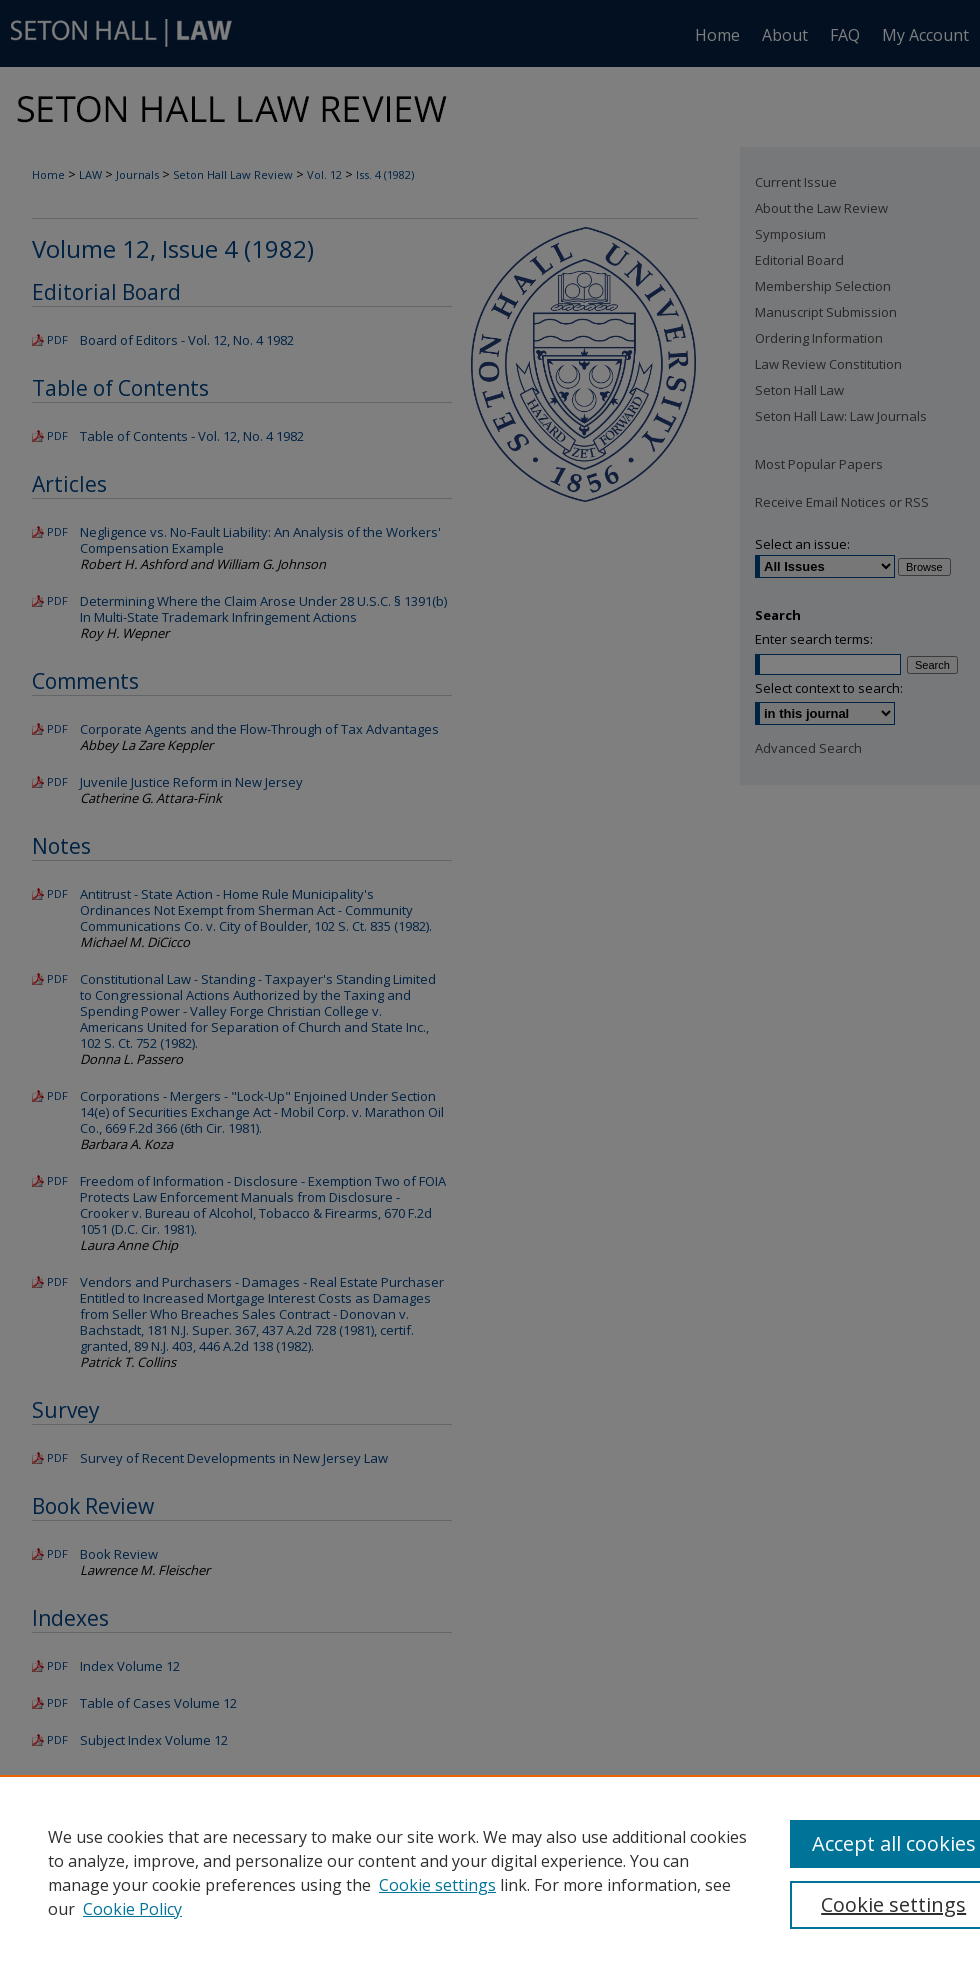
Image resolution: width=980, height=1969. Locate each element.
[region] (490, 1872)
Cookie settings (437, 1885)
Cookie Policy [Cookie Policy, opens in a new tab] (132, 1909)
